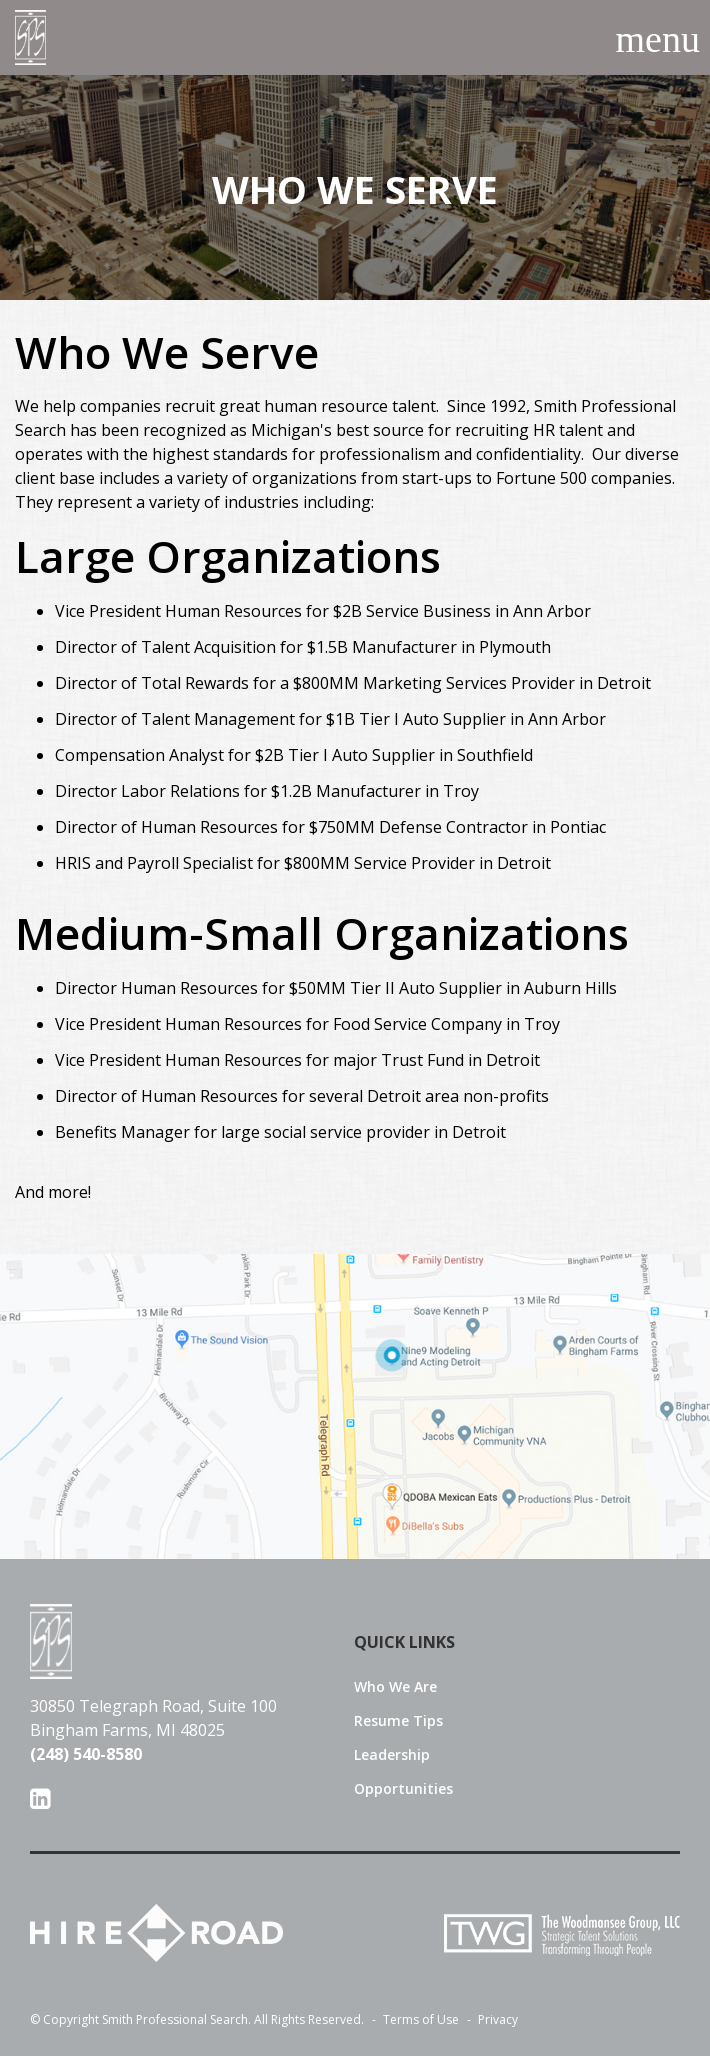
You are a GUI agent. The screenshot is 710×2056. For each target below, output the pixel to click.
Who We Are (395, 1687)
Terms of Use (413, 2020)
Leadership (392, 1755)
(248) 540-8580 (86, 1754)
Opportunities (403, 1789)
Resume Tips (398, 1721)
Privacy (490, 2020)
